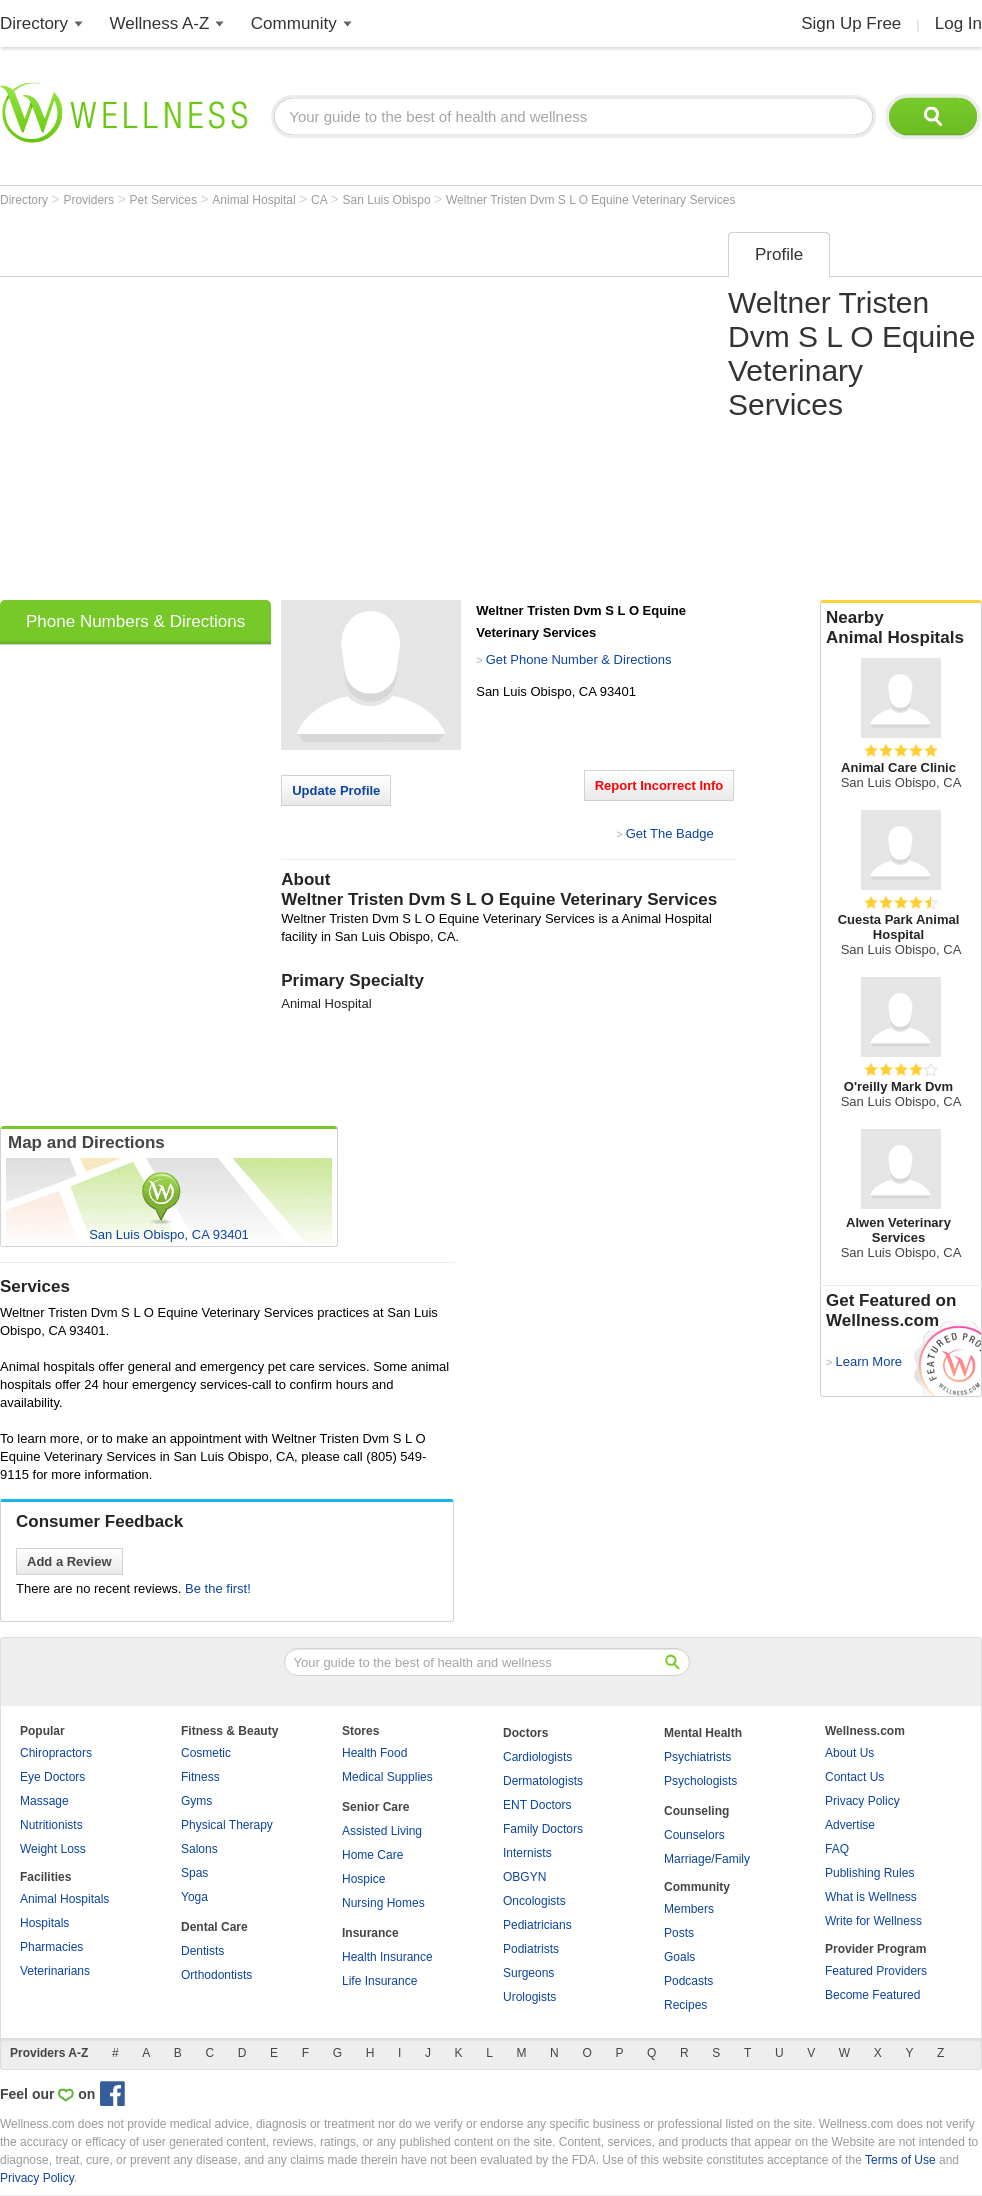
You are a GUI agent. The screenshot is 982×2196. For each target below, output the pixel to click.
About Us (849, 1753)
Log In (958, 23)
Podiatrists (531, 1949)
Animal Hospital (255, 200)
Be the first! (218, 1588)
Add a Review (69, 1561)
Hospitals (44, 1923)
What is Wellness (871, 1897)
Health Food (374, 1753)
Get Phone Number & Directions (579, 659)
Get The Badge (670, 833)
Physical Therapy (227, 1825)
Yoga (194, 1897)
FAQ (837, 1849)
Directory (34, 23)
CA (320, 200)
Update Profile (336, 790)
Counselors (694, 1835)
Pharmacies (51, 1947)
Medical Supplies (387, 1777)
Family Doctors (543, 1829)
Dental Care (214, 1927)
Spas (194, 1873)
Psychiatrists (697, 1757)
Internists (527, 1853)
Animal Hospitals (64, 1899)
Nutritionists (51, 1825)
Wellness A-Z (160, 23)
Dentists (202, 1951)
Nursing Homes (383, 1903)
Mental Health (703, 1733)
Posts (679, 1933)
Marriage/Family (707, 1859)
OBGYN (524, 1877)
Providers (90, 200)
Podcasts (688, 1981)
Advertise (850, 1825)
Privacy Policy (862, 1801)
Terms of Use (900, 2160)
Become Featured (872, 1995)
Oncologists (534, 1901)
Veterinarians (55, 1971)
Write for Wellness (873, 1921)
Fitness (200, 1777)
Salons (199, 1849)
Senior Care (375, 1807)
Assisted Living (382, 1831)
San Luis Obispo (388, 200)
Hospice (363, 1879)
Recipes (685, 2005)
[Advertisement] (187, 409)
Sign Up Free (851, 23)
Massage (44, 1801)
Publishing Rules (869, 1873)
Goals (679, 1957)
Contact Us (854, 1777)
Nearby (901, 628)
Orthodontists (216, 1975)
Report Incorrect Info (659, 785)
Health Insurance (387, 1957)
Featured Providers (876, 1971)
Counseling (696, 1811)
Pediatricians (537, 1925)
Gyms (196, 1801)
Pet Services (165, 200)
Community (294, 23)
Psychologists (700, 1781)
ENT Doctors (537, 1805)
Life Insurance (379, 1981)
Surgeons (528, 1973)
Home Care (372, 1855)
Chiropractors (56, 1753)
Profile (779, 254)
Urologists (529, 1997)
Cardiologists (537, 1757)
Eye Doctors (52, 1777)
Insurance (370, 1933)
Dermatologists (543, 1781)
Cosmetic (206, 1753)
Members (689, 1909)
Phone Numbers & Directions (135, 621)
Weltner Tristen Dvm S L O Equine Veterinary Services (590, 200)
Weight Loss (53, 1849)
